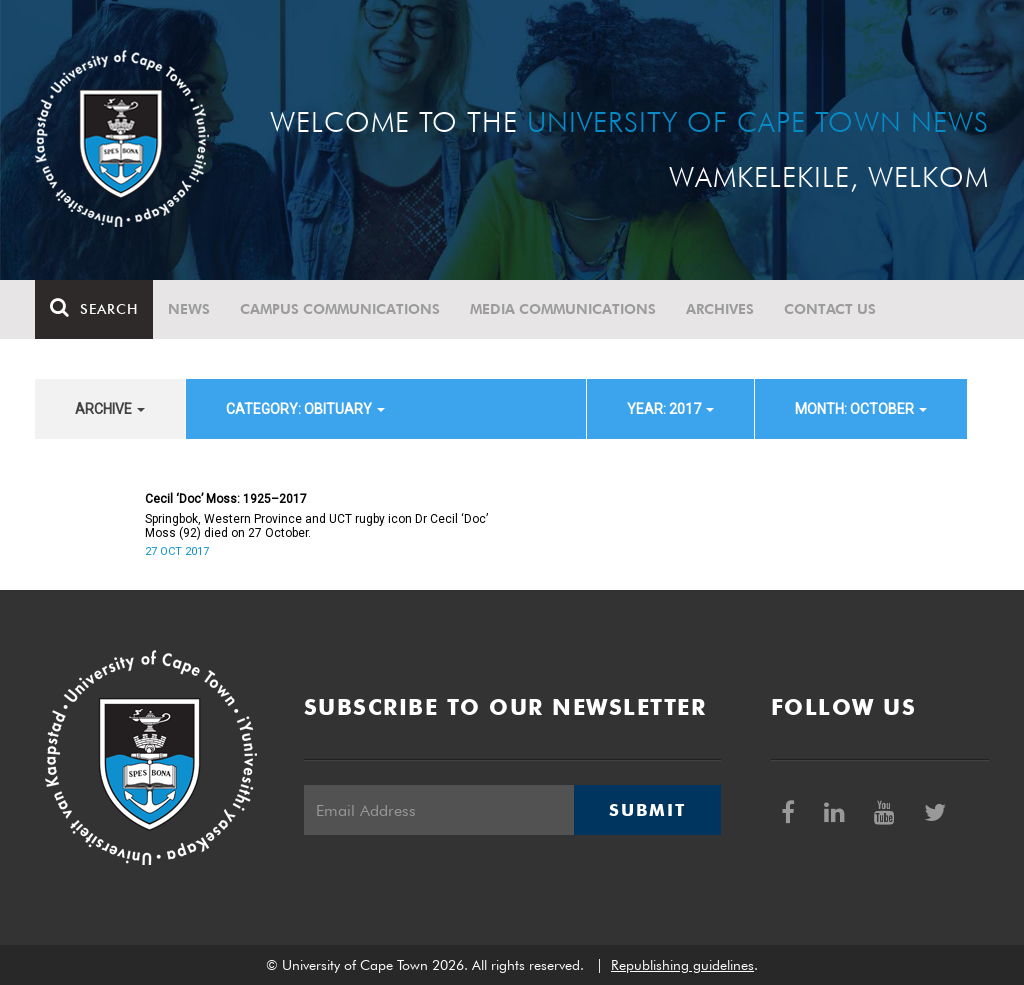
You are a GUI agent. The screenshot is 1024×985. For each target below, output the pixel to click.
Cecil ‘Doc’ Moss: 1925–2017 (226, 499)
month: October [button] (861, 409)
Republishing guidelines (682, 965)
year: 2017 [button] (670, 409)
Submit (647, 810)
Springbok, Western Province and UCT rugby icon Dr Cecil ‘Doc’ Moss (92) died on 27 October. (316, 526)
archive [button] (110, 409)
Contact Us (830, 309)
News (189, 309)
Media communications (563, 309)
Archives (720, 309)
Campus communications (340, 309)
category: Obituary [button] (305, 409)
